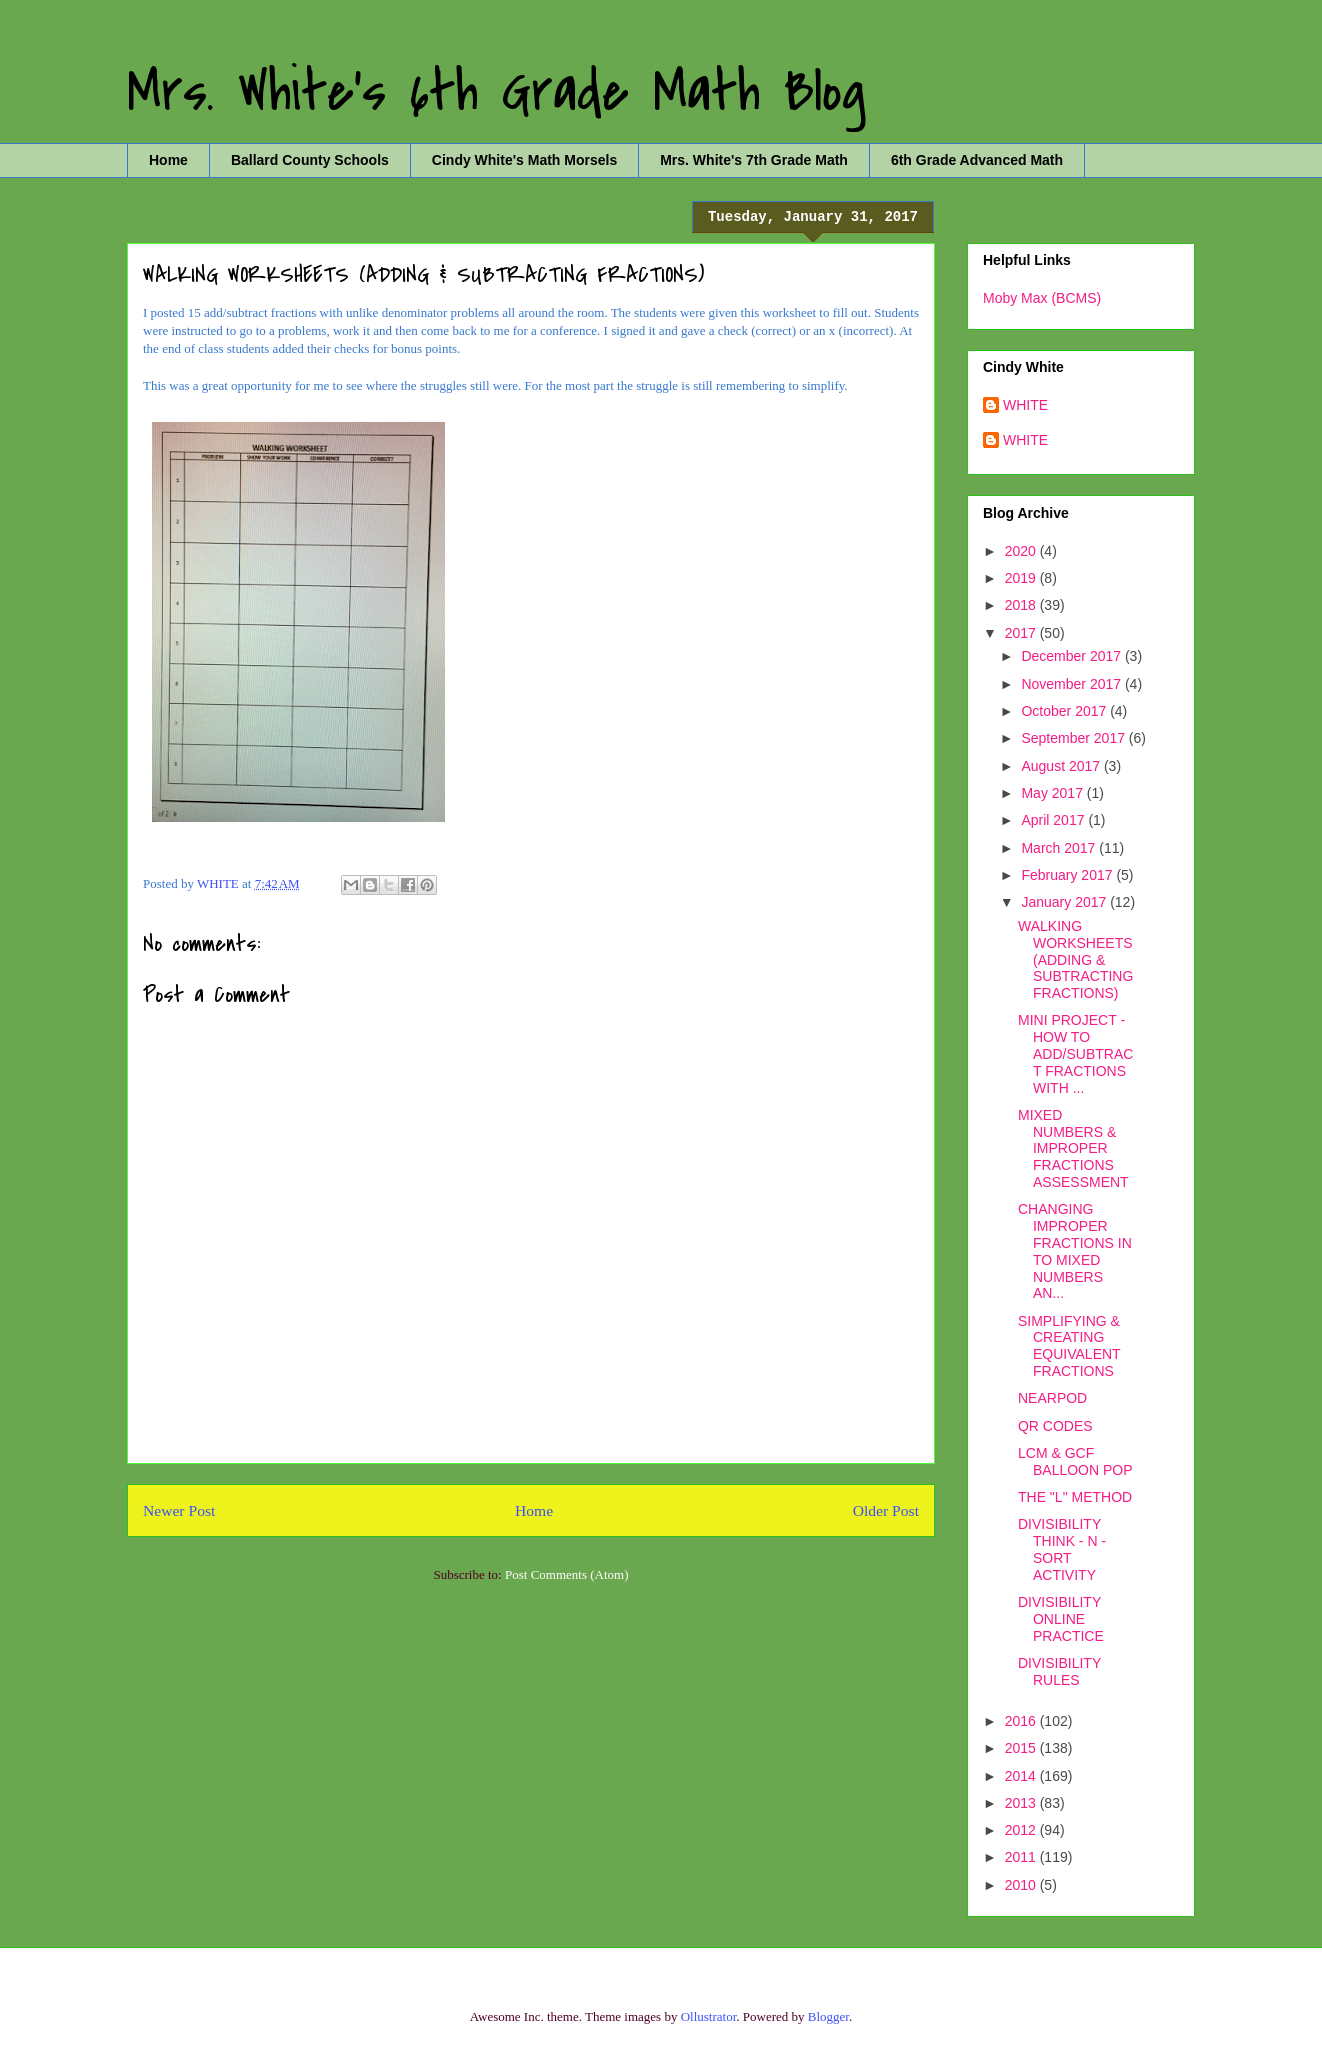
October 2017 (1065, 711)
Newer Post (179, 1510)
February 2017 (1068, 875)
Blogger (828, 2016)
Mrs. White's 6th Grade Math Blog (496, 92)
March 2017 (1060, 848)
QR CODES (1055, 1426)
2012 (1022, 1830)
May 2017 (1053, 793)
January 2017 (1065, 902)
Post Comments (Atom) (567, 1574)
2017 (1022, 633)
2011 (1022, 1857)
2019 (1022, 578)
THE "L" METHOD (1075, 1497)
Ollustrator (709, 2016)
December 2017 (1073, 656)
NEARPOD (1052, 1398)
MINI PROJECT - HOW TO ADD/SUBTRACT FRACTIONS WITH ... (1075, 1053)
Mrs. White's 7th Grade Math (754, 160)
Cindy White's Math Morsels (524, 160)
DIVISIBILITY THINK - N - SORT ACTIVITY (1062, 1549)
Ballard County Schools (310, 160)
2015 (1022, 1748)
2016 (1022, 1721)
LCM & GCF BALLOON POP (1075, 1461)
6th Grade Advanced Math (977, 160)
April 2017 (1054, 820)
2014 (1022, 1776)
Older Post (886, 1510)
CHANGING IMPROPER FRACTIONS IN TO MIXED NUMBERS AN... (1075, 1251)
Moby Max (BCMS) (1042, 298)
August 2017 (1062, 766)
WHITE (1025, 405)
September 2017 (1074, 738)
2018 (1022, 605)
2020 (1022, 551)
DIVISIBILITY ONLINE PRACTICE (1061, 1619)
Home (168, 160)
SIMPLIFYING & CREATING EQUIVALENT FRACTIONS (1069, 1346)
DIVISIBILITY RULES (1059, 1671)
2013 (1022, 1803)
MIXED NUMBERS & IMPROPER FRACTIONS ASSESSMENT (1073, 1148)
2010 (1022, 1885)
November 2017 (1073, 684)
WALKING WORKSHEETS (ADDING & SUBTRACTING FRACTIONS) (1075, 959)
